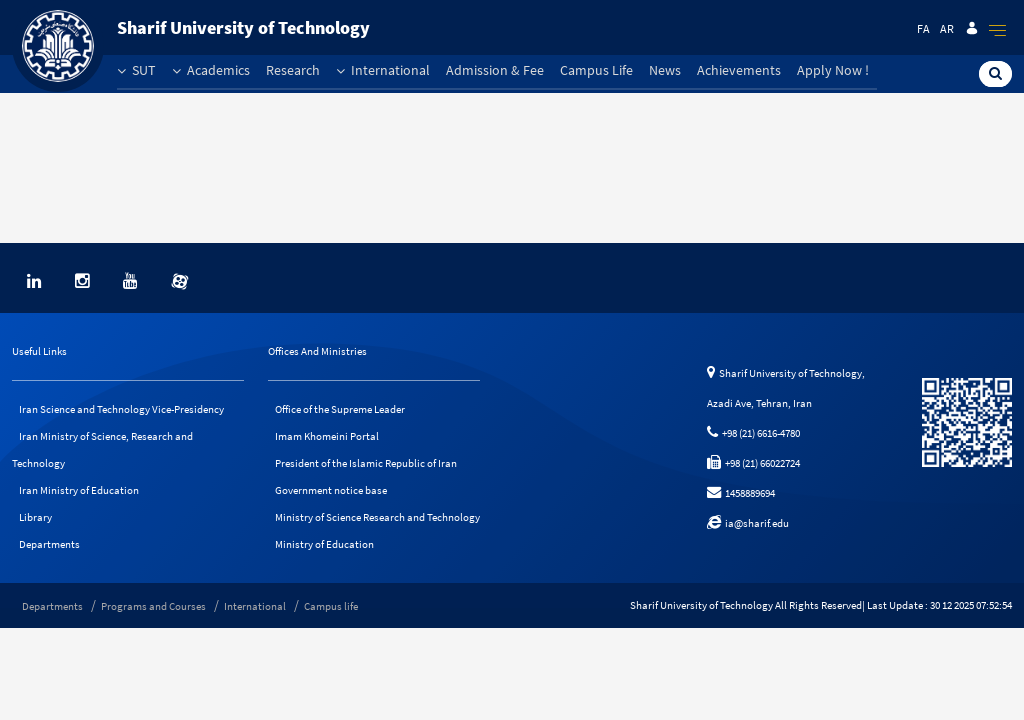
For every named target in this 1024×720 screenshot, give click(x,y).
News (665, 70)
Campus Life (596, 70)
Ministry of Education (324, 544)
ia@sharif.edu (748, 523)
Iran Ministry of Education (79, 490)
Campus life (331, 606)
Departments (49, 544)
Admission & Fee (495, 70)
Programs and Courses (153, 606)
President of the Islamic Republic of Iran (366, 463)
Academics (211, 70)
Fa (923, 28)
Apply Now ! (833, 70)
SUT (136, 70)
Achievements (739, 70)
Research (293, 70)
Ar (947, 28)
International (383, 70)
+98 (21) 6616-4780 (753, 433)
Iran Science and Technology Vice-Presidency (121, 409)
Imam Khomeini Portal (327, 436)
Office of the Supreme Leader (340, 409)
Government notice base (331, 490)
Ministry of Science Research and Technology (377, 517)
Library (35, 517)
